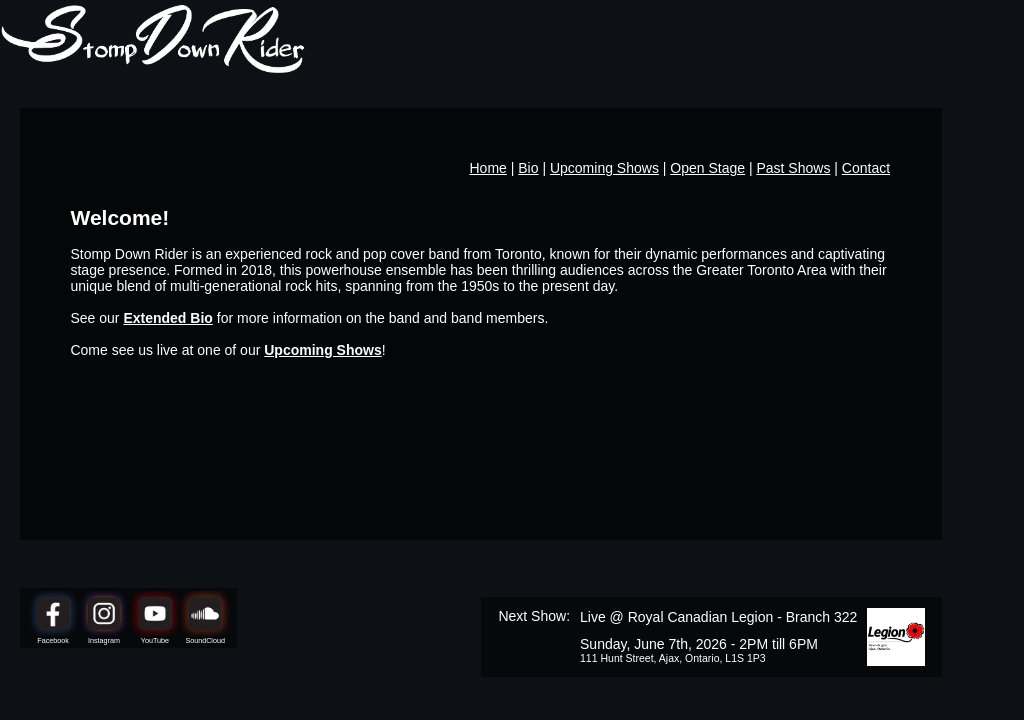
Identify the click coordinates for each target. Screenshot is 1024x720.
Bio (528, 168)
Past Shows (793, 168)
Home (488, 168)
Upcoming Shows (604, 168)
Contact (866, 168)
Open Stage (707, 168)
